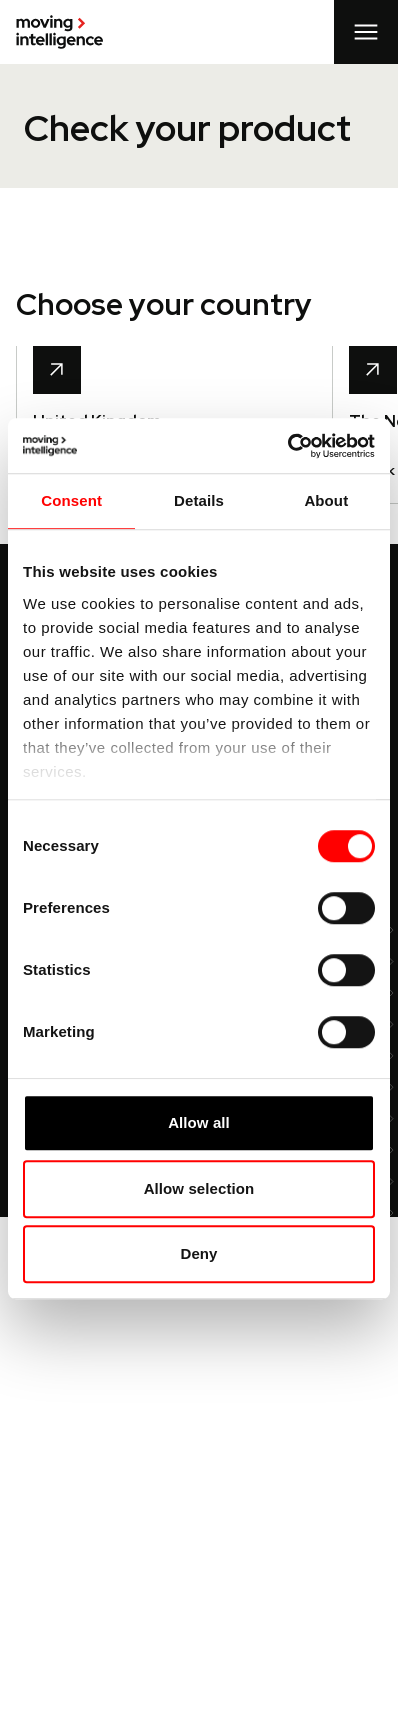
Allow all (199, 1122)
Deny (198, 1253)
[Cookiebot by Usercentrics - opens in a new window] (287, 446)
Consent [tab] (71, 500)
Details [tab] (199, 500)
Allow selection (199, 1188)
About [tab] (326, 500)
